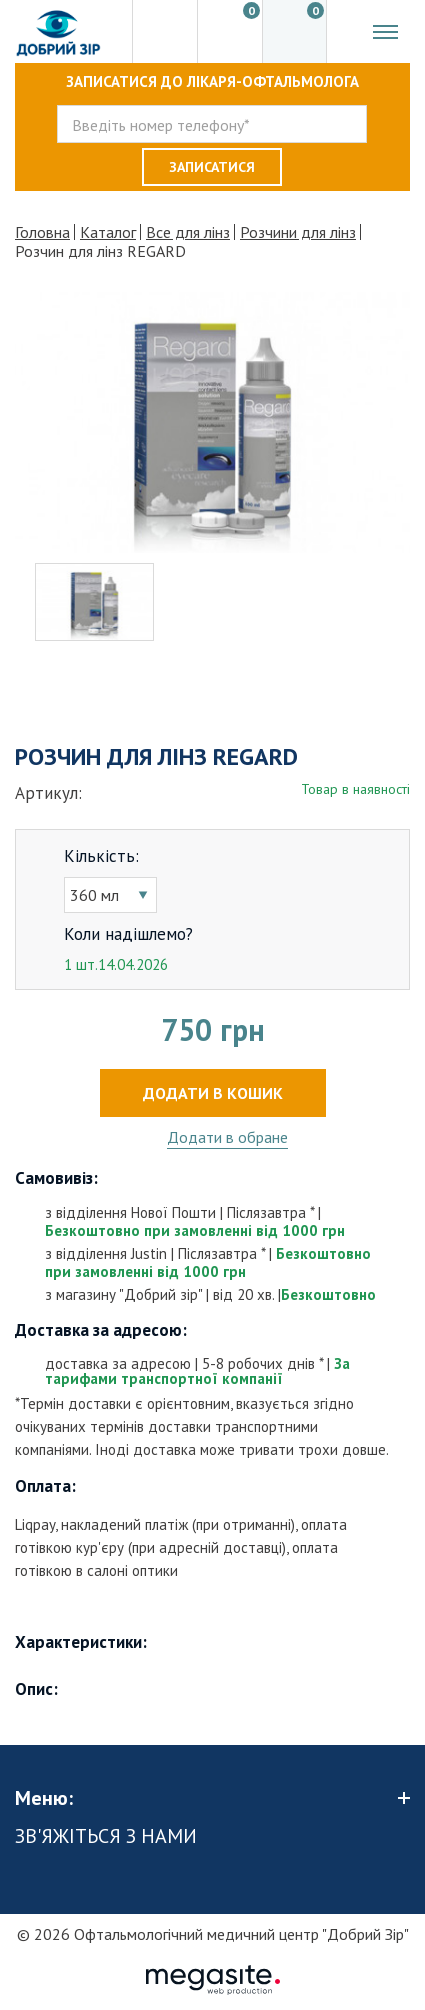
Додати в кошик (213, 1093)
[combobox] (110, 895)
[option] (212, 422)
